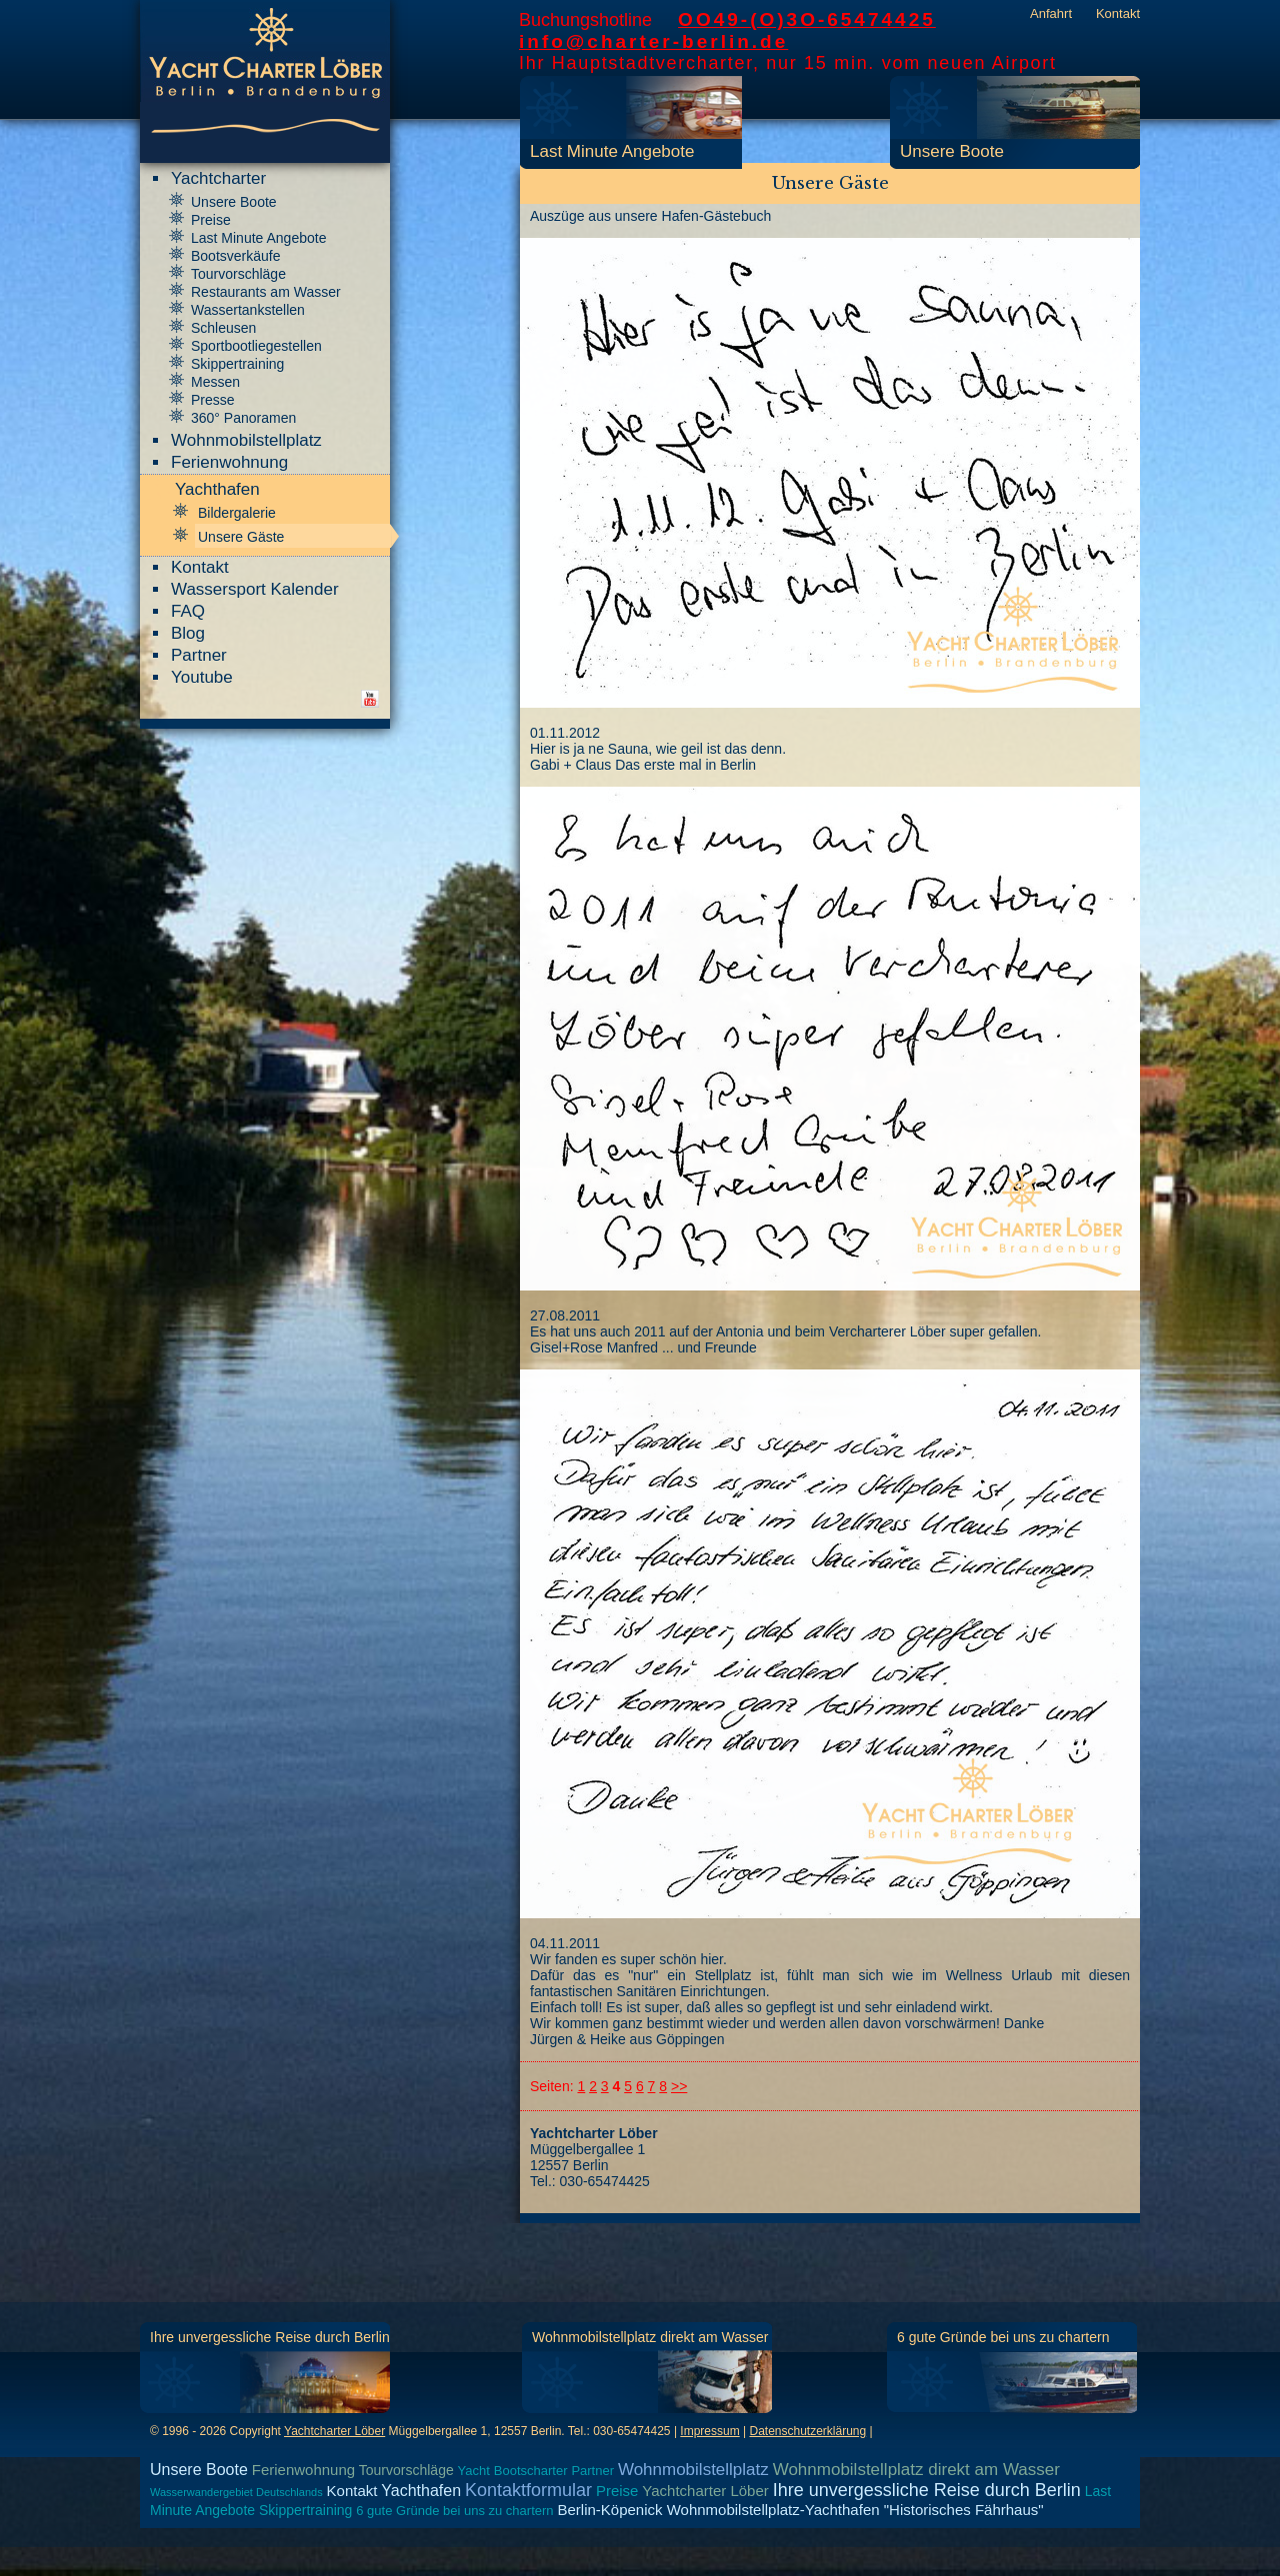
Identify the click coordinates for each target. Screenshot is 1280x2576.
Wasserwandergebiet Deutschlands (236, 2492)
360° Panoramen (243, 418)
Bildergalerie (237, 513)
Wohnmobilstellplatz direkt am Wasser (650, 2337)
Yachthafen (421, 2490)
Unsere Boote (952, 151)
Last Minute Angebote (612, 151)
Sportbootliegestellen (256, 346)
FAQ (188, 611)
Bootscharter (531, 2470)
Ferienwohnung (229, 462)
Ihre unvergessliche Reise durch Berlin (270, 2337)
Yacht (474, 2470)
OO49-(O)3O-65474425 (807, 19)
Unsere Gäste (241, 537)
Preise (211, 220)
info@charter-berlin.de (653, 41)
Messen (215, 382)
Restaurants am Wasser (266, 292)
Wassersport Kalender (255, 589)
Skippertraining (237, 364)
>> (679, 2086)
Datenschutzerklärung (807, 2431)
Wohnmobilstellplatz (246, 440)
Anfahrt (1051, 13)
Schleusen (223, 328)
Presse (213, 400)
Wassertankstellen (248, 310)
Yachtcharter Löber (334, 2431)
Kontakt (1118, 13)
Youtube (202, 677)
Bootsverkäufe (236, 256)
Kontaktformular (528, 2490)
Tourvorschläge (238, 274)
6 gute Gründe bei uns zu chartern (1003, 2337)
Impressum (709, 2431)
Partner (199, 655)
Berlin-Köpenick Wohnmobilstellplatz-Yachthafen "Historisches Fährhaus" (800, 2509)
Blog (188, 633)
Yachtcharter (218, 178)
